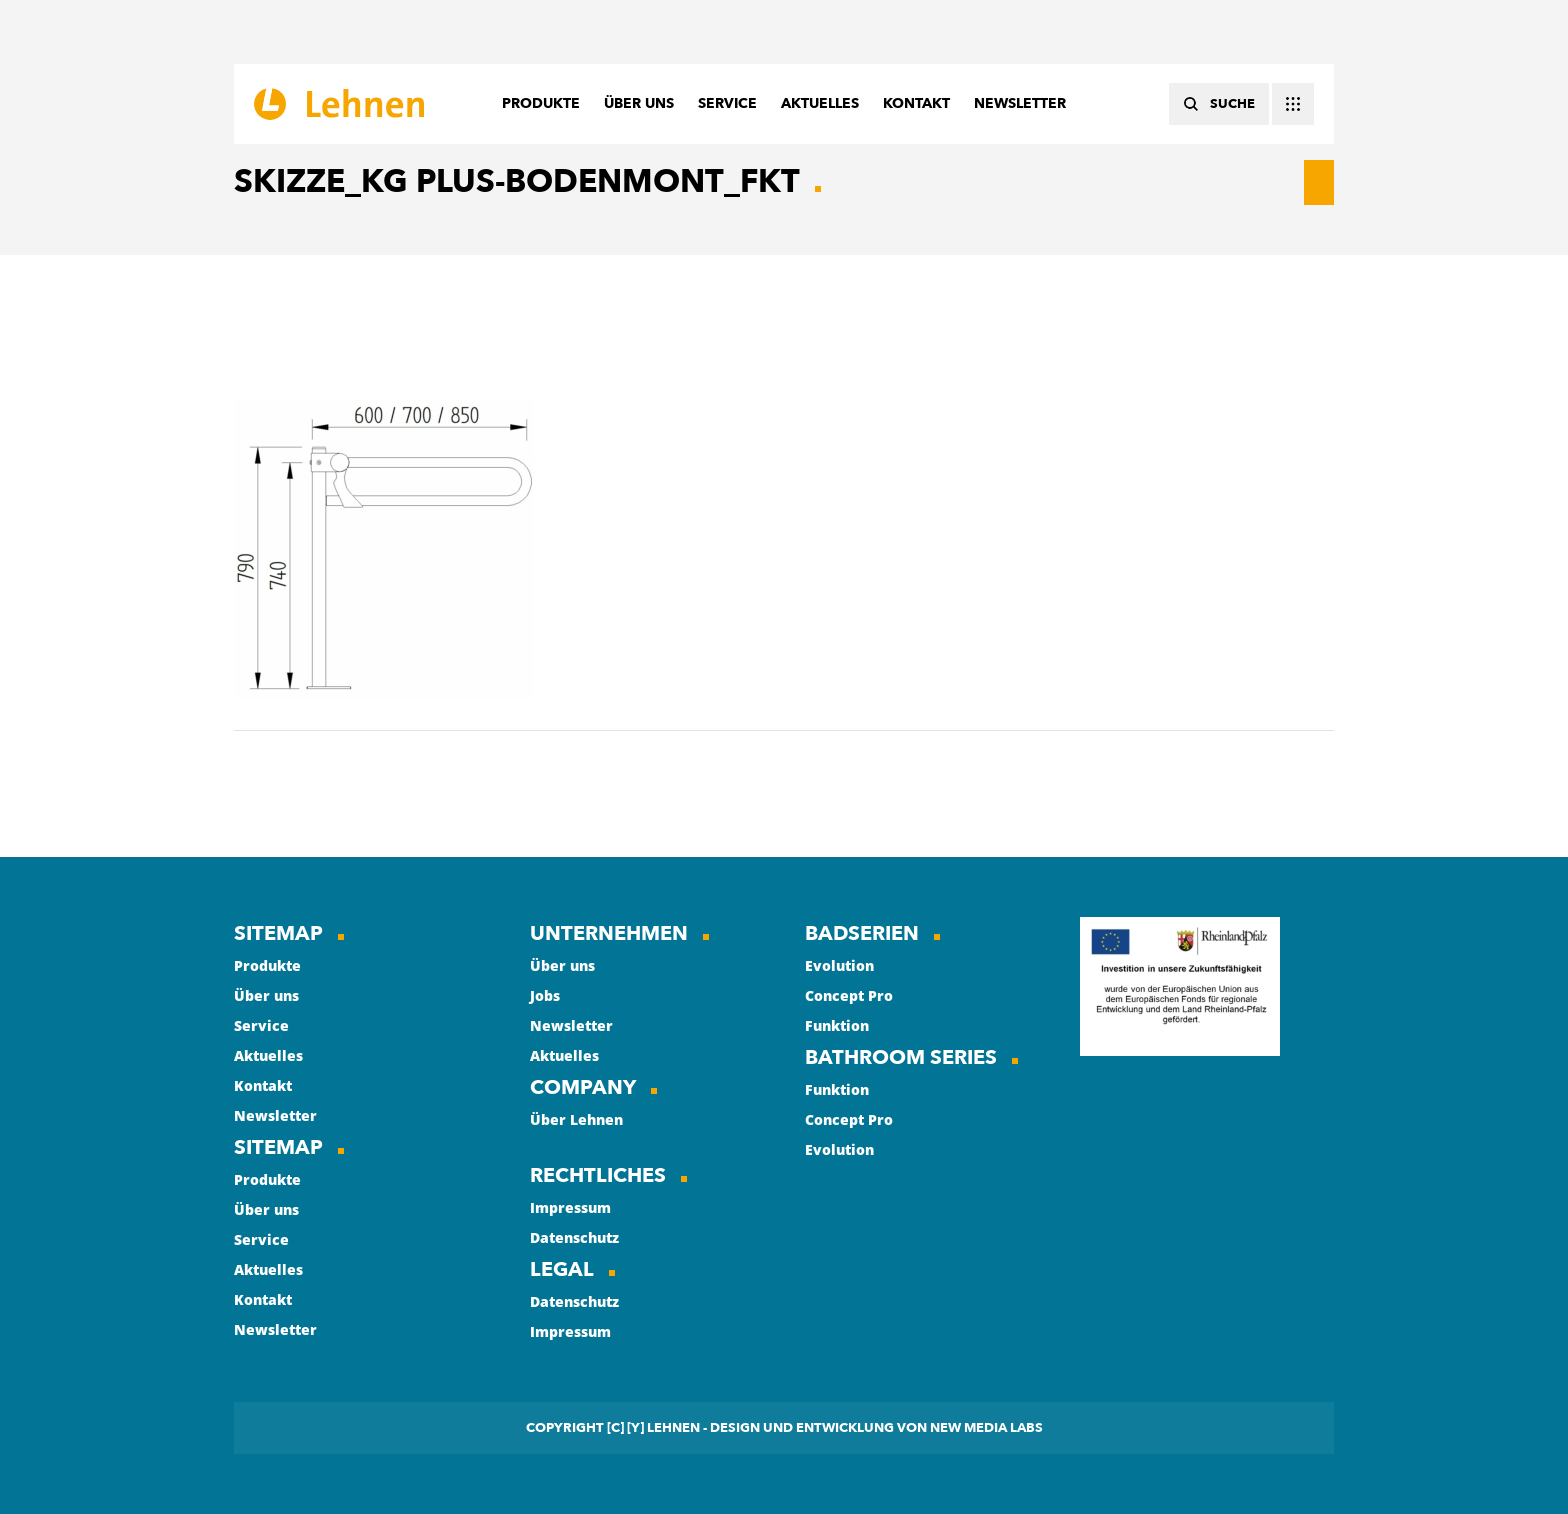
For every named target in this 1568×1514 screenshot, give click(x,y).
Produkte (267, 965)
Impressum (570, 1207)
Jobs (545, 995)
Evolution (839, 965)
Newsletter (275, 1115)
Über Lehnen (576, 1119)
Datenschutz (574, 1237)
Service (261, 1025)
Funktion (837, 1025)
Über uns (266, 995)
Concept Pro (849, 995)
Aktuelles (268, 1055)
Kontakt (263, 1085)
